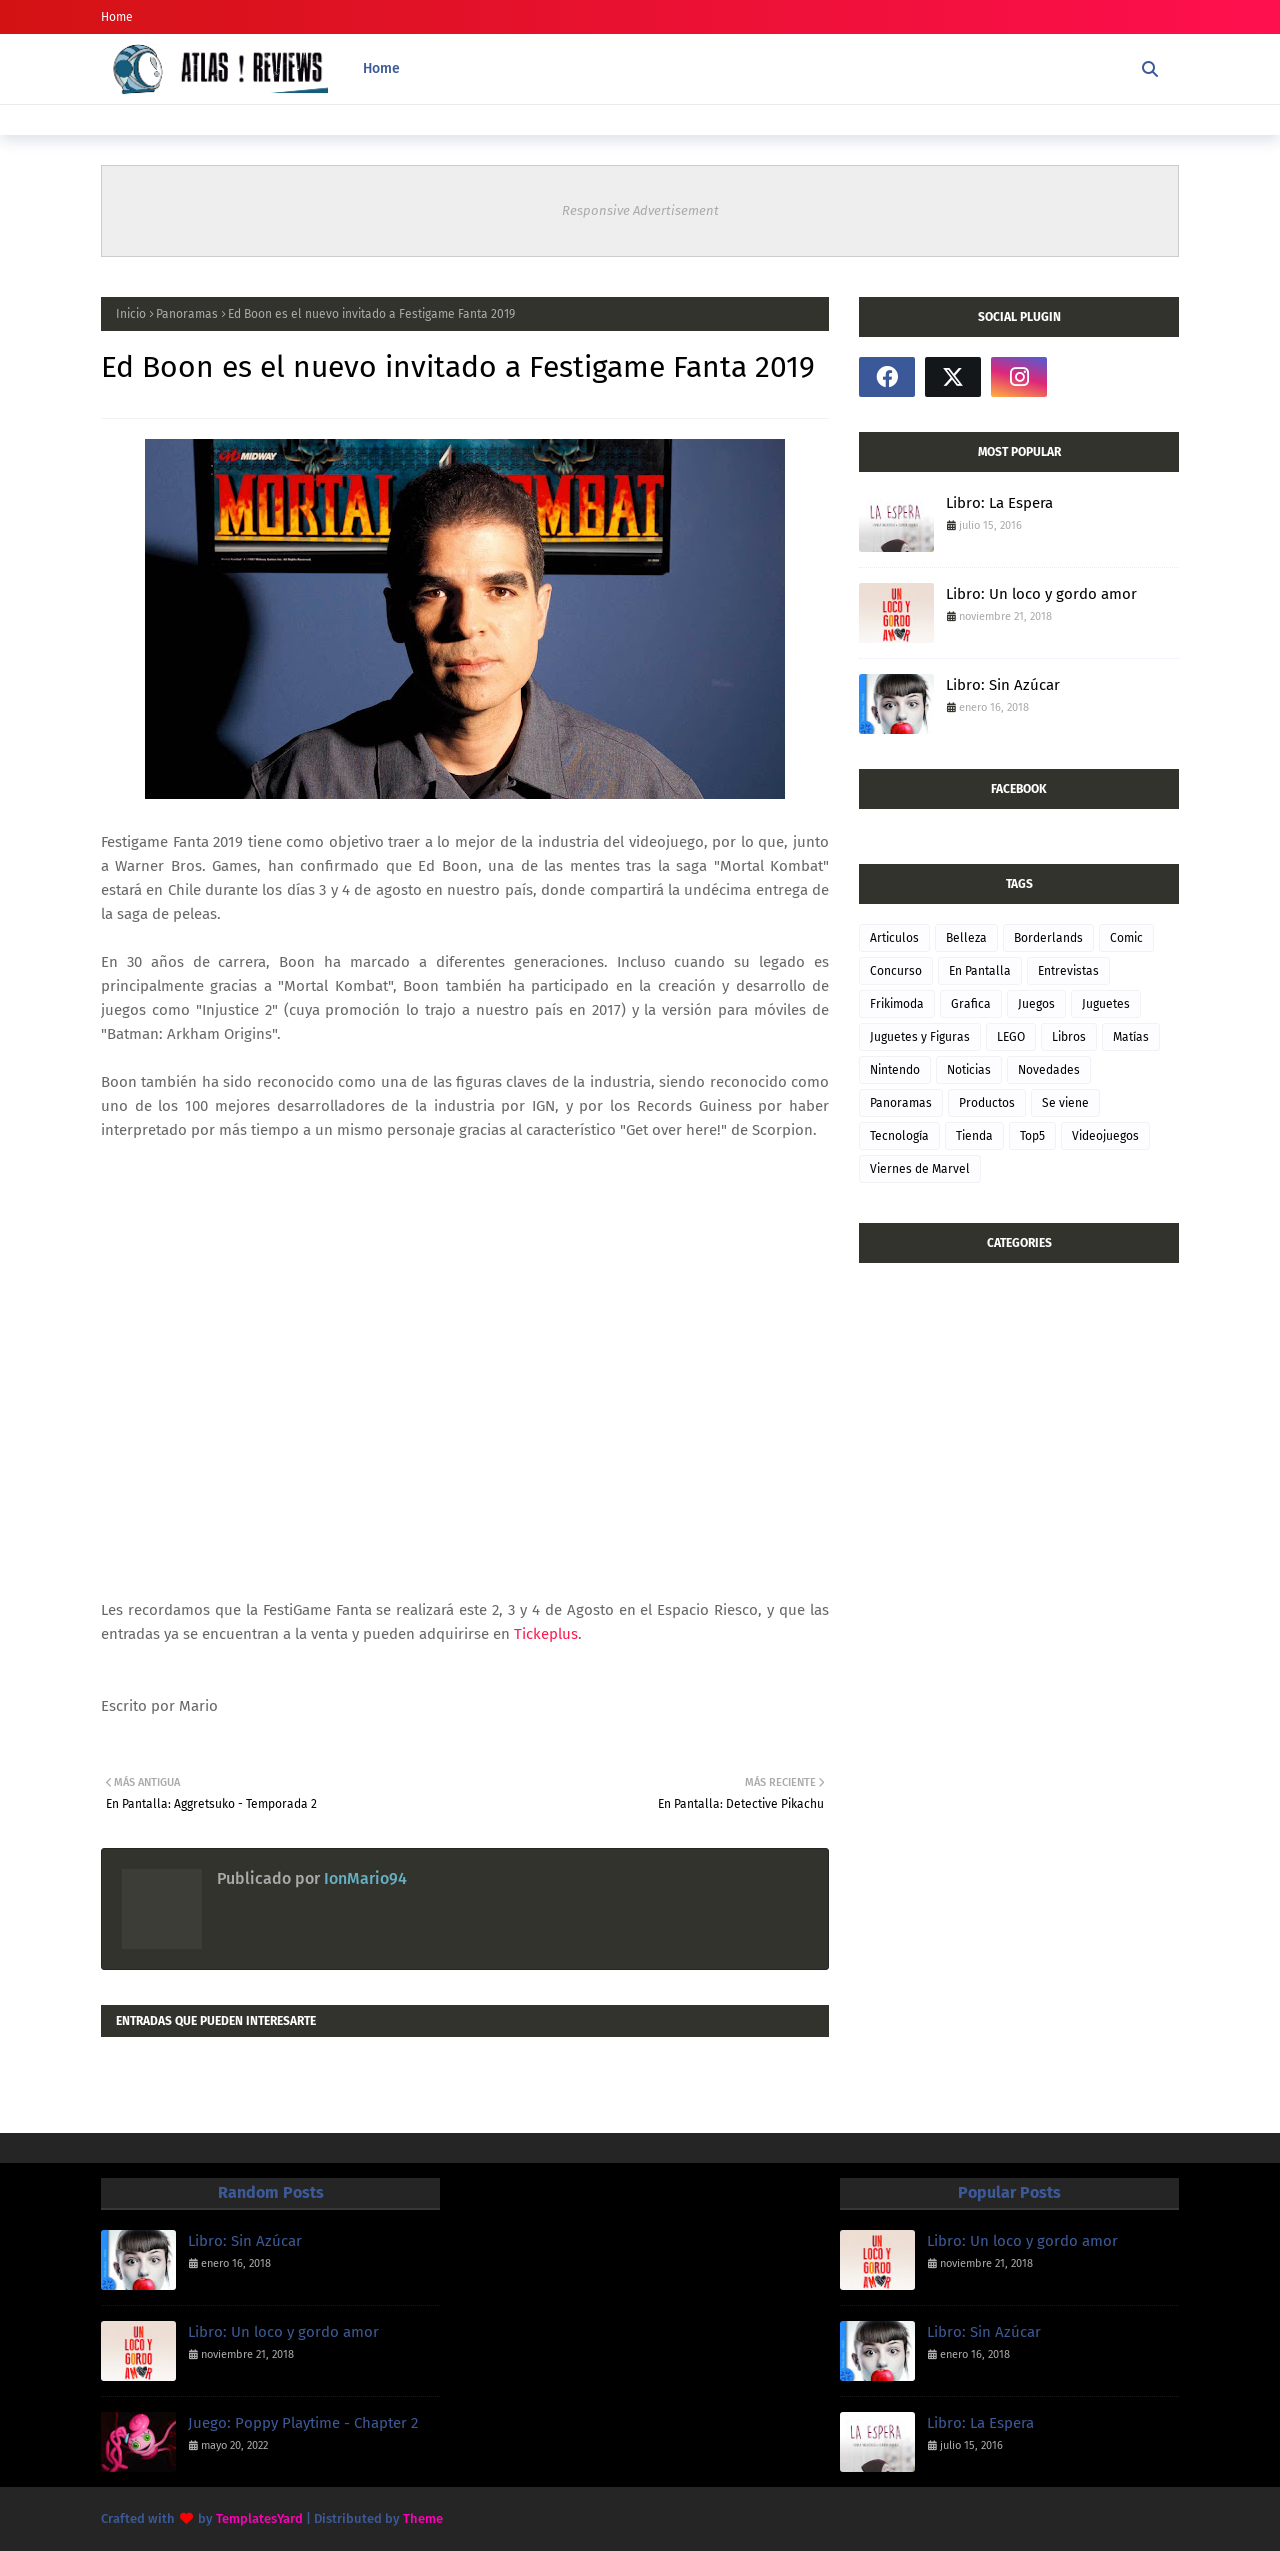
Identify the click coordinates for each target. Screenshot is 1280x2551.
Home (117, 17)
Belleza (966, 938)
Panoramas (187, 314)
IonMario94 (363, 1878)
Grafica (971, 1004)
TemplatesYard (259, 2518)
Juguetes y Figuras (920, 1037)
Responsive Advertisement (640, 210)
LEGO (1011, 1037)
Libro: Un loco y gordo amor (1041, 594)
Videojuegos (1105, 1136)
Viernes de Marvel (920, 1169)
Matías (1131, 1037)
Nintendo (895, 1070)
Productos (987, 1103)
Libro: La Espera (999, 503)
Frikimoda (897, 1004)
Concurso (896, 971)
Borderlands (1048, 938)
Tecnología (899, 1136)
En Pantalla (980, 971)
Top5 (1032, 1136)
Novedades (1049, 1070)
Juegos (1036, 1004)
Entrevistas (1068, 971)
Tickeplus (546, 1634)
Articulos (894, 938)
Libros (1069, 1037)
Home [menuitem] (381, 68)
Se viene (1065, 1103)
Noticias (969, 1070)
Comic (1126, 938)
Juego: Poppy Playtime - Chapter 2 (303, 2423)
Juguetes (1106, 1004)
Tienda (974, 1136)
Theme (423, 2518)
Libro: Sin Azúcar (1003, 685)
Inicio (131, 314)
